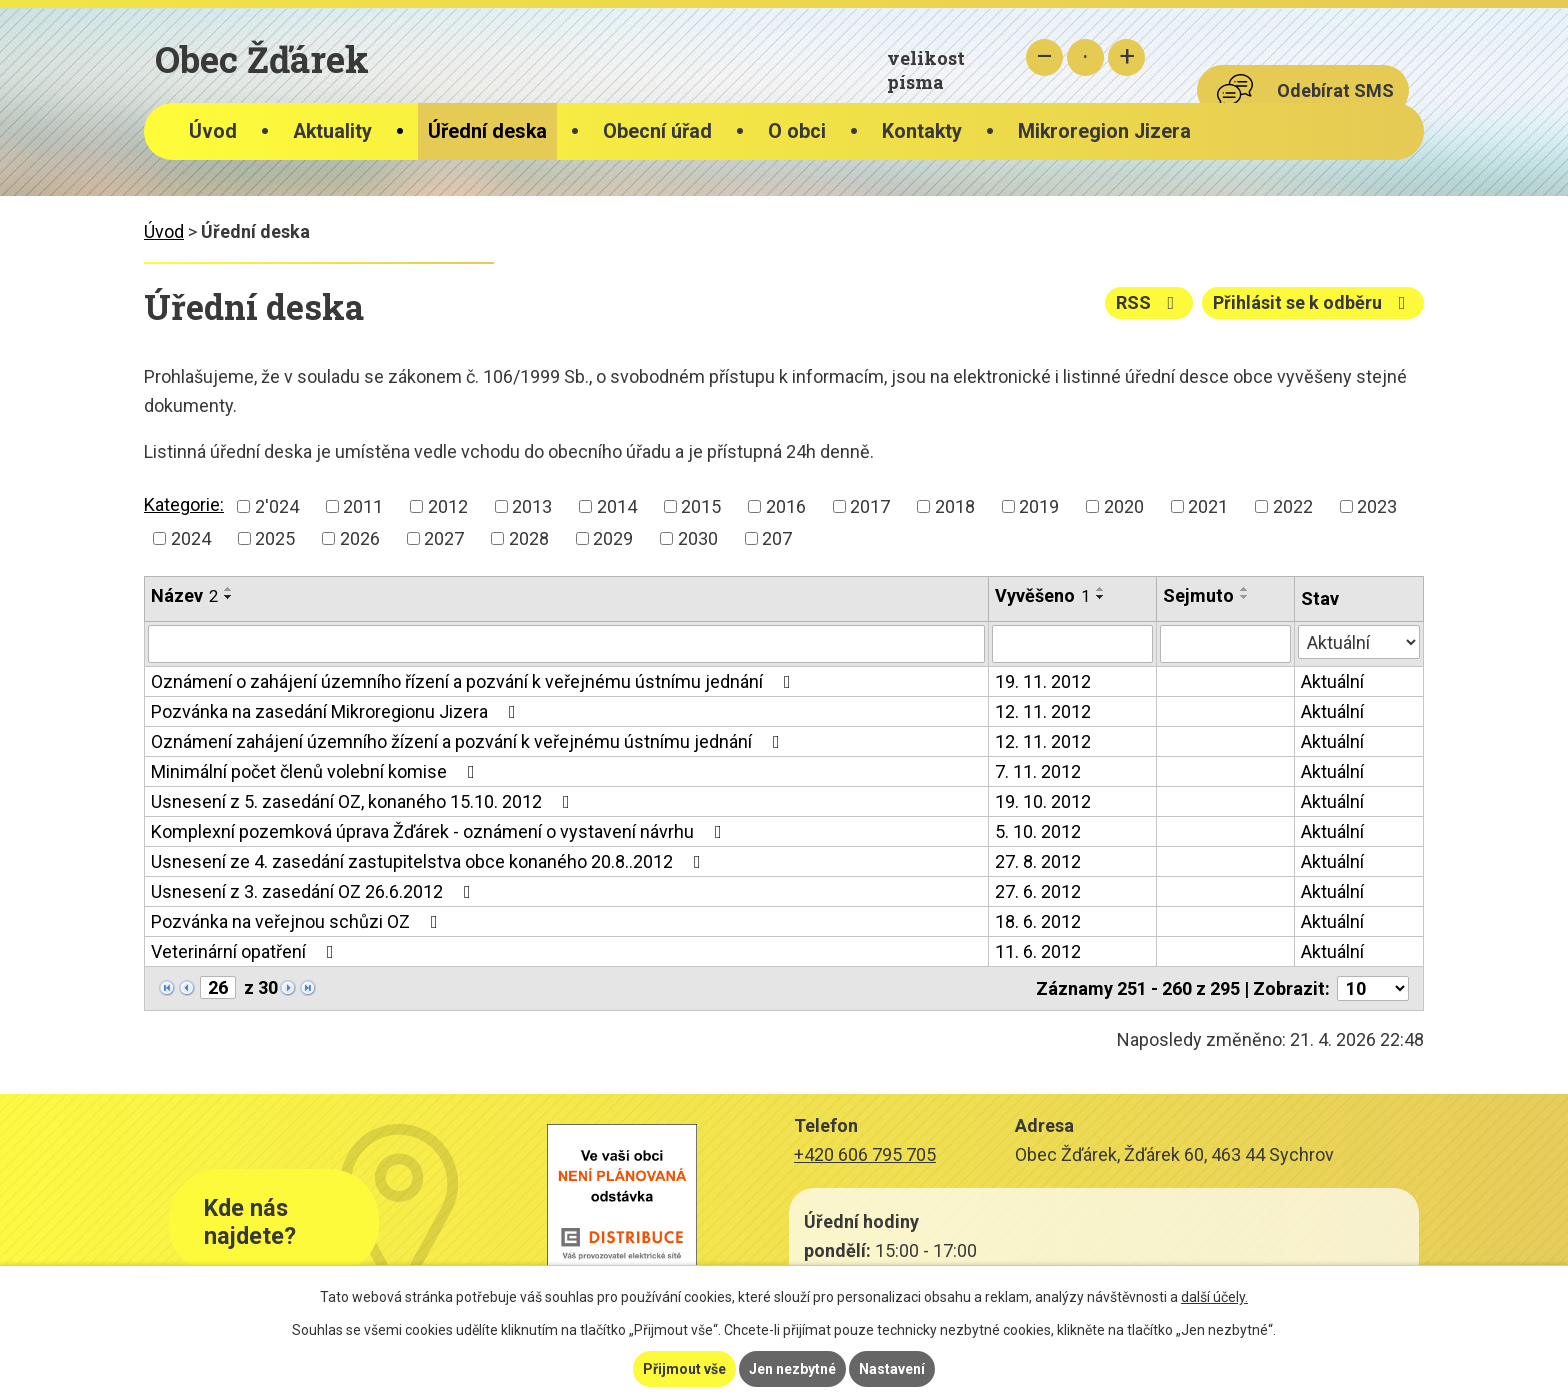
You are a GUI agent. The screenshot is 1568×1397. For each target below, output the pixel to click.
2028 (529, 538)
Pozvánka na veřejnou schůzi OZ (298, 921)
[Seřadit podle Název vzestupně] (229, 589)
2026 (360, 538)
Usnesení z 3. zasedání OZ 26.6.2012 (315, 891)
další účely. (1214, 1297)
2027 (444, 538)
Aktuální (1332, 681)
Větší (1126, 57)
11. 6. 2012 (1038, 951)
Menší (1044, 57)
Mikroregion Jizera (1104, 131)
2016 (786, 506)
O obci (797, 131)
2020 (1124, 506)
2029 (613, 538)
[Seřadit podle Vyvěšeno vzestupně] (1101, 589)
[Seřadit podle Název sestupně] (229, 597)
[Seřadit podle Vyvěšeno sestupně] (1101, 597)
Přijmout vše (684, 1369)
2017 (870, 506)
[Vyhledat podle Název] (566, 644)
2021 (1208, 506)
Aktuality (332, 131)
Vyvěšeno (1042, 595)
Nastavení (892, 1369)
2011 (363, 506)
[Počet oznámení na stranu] (1373, 988)
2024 (191, 538)
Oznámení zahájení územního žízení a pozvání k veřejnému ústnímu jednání (469, 741)
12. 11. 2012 (1043, 711)
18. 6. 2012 (1038, 921)
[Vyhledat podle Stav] (1359, 642)
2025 (275, 538)
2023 (1377, 506)
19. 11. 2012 (1043, 681)
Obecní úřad (657, 131)
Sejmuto (1198, 595)
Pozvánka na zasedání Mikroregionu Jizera (337, 711)
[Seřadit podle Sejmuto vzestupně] (1245, 589)
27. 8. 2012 (1038, 861)
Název (184, 595)
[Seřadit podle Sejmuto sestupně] (1245, 597)
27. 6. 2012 (1038, 891)
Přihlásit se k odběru (1313, 302)
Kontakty (922, 131)
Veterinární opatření (246, 951)
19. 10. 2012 (1043, 801)
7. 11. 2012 (1038, 771)
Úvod (213, 131)
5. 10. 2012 (1038, 831)
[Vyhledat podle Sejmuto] (1225, 644)
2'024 (277, 506)
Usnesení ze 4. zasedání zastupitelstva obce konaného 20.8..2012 (430, 861)
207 (777, 538)
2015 (701, 506)
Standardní (1085, 57)
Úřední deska (487, 131)
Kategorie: (184, 504)
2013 (532, 506)
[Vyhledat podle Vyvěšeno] (1073, 644)
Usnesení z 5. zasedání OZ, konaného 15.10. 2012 (364, 801)
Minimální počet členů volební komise (317, 771)
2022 (1293, 506)
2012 (448, 506)
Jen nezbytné (792, 1369)
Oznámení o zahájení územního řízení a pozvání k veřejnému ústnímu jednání (475, 681)
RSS (1149, 302)
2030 (698, 538)
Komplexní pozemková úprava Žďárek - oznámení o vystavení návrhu (440, 831)
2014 (617, 506)
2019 (1039, 506)
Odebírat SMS (1335, 90)
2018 (955, 506)
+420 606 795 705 (865, 1154)
